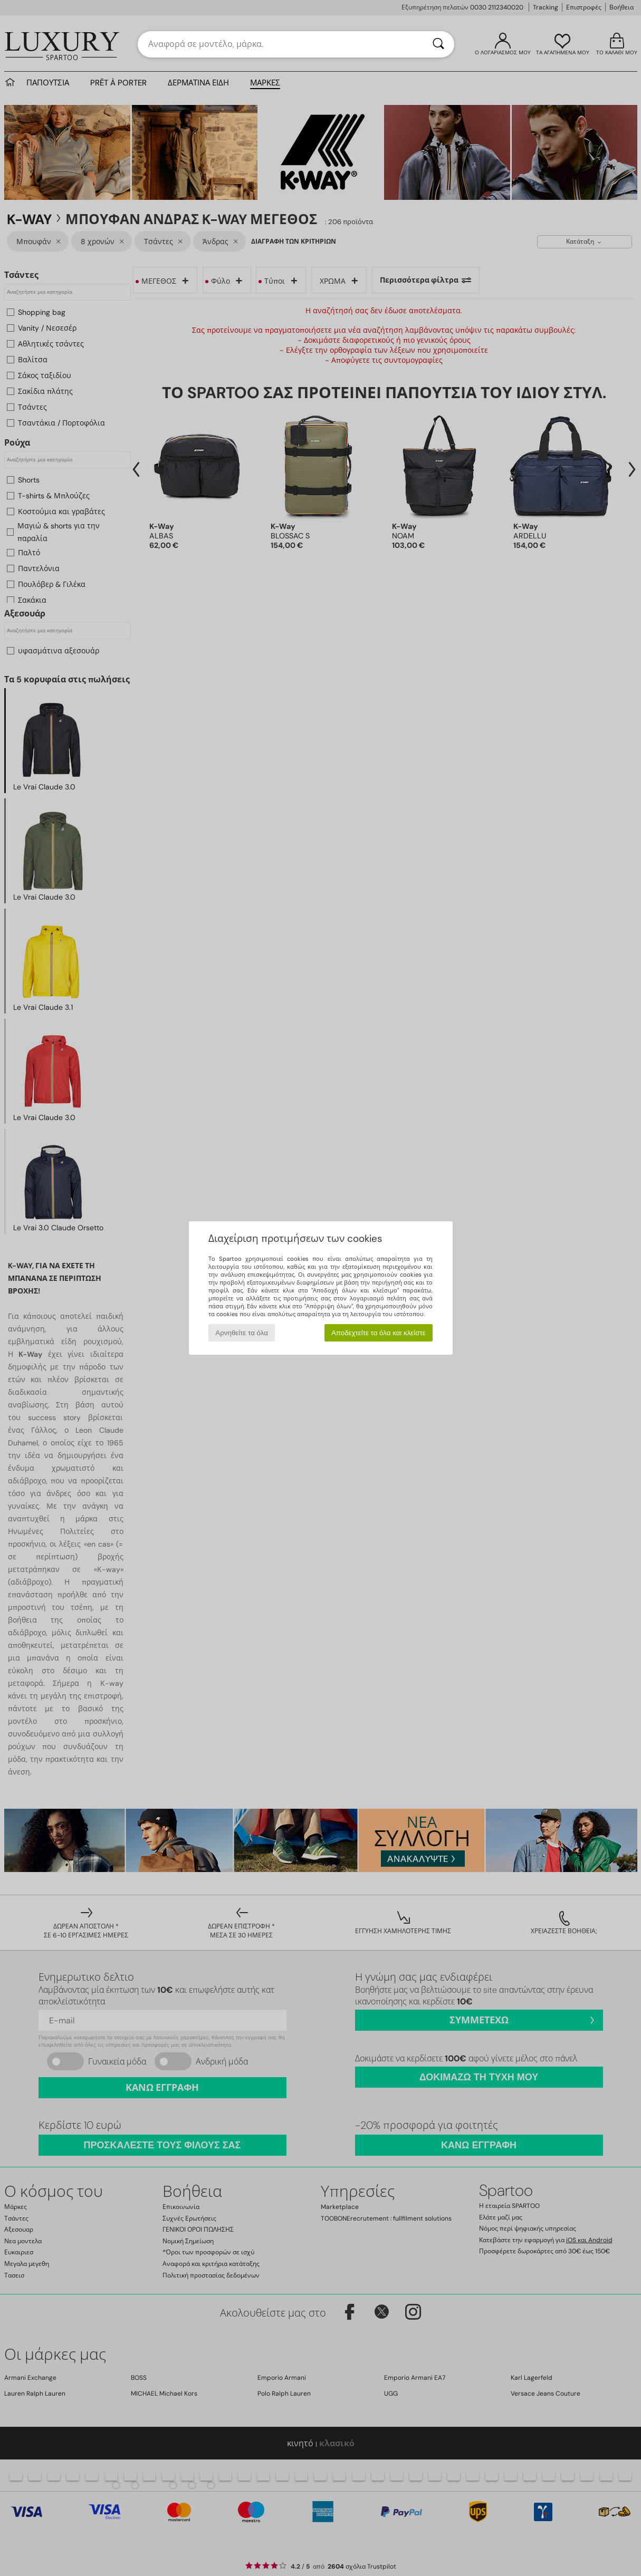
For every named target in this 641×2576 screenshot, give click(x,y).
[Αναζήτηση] (438, 44)
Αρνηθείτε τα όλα (241, 1333)
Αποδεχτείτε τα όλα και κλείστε (378, 1333)
